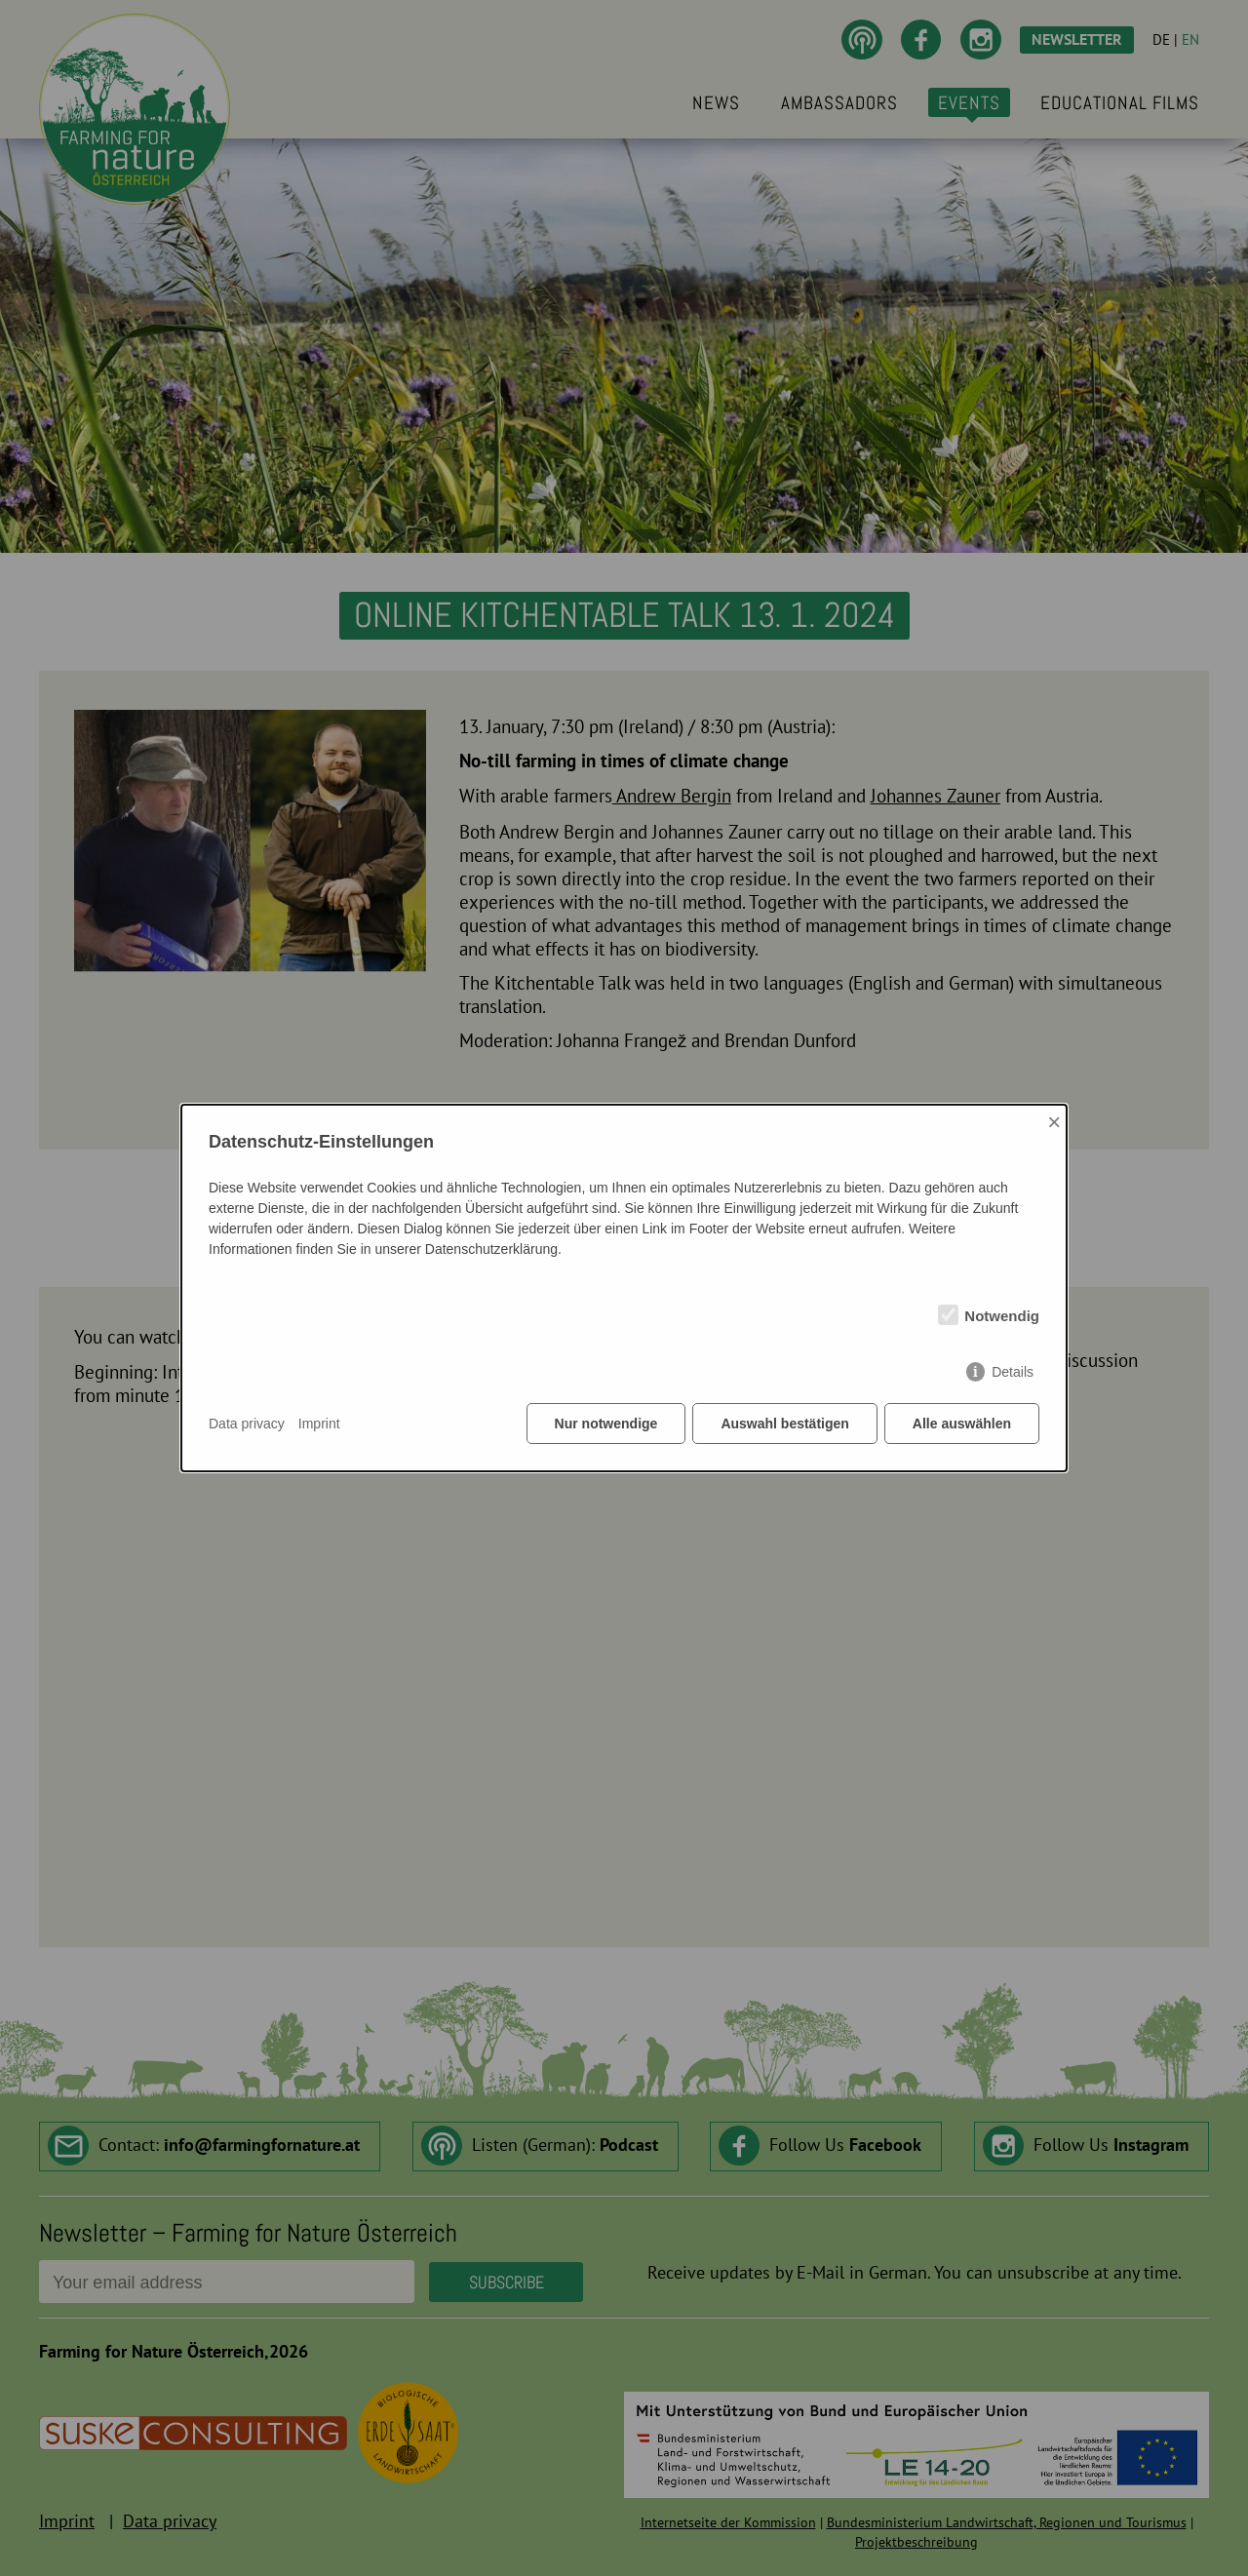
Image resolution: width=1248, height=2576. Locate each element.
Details (1013, 1372)
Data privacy (247, 1423)
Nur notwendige (606, 1423)
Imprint (319, 1423)
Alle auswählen (962, 1423)
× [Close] (1054, 1122)
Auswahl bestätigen (784, 1423)
